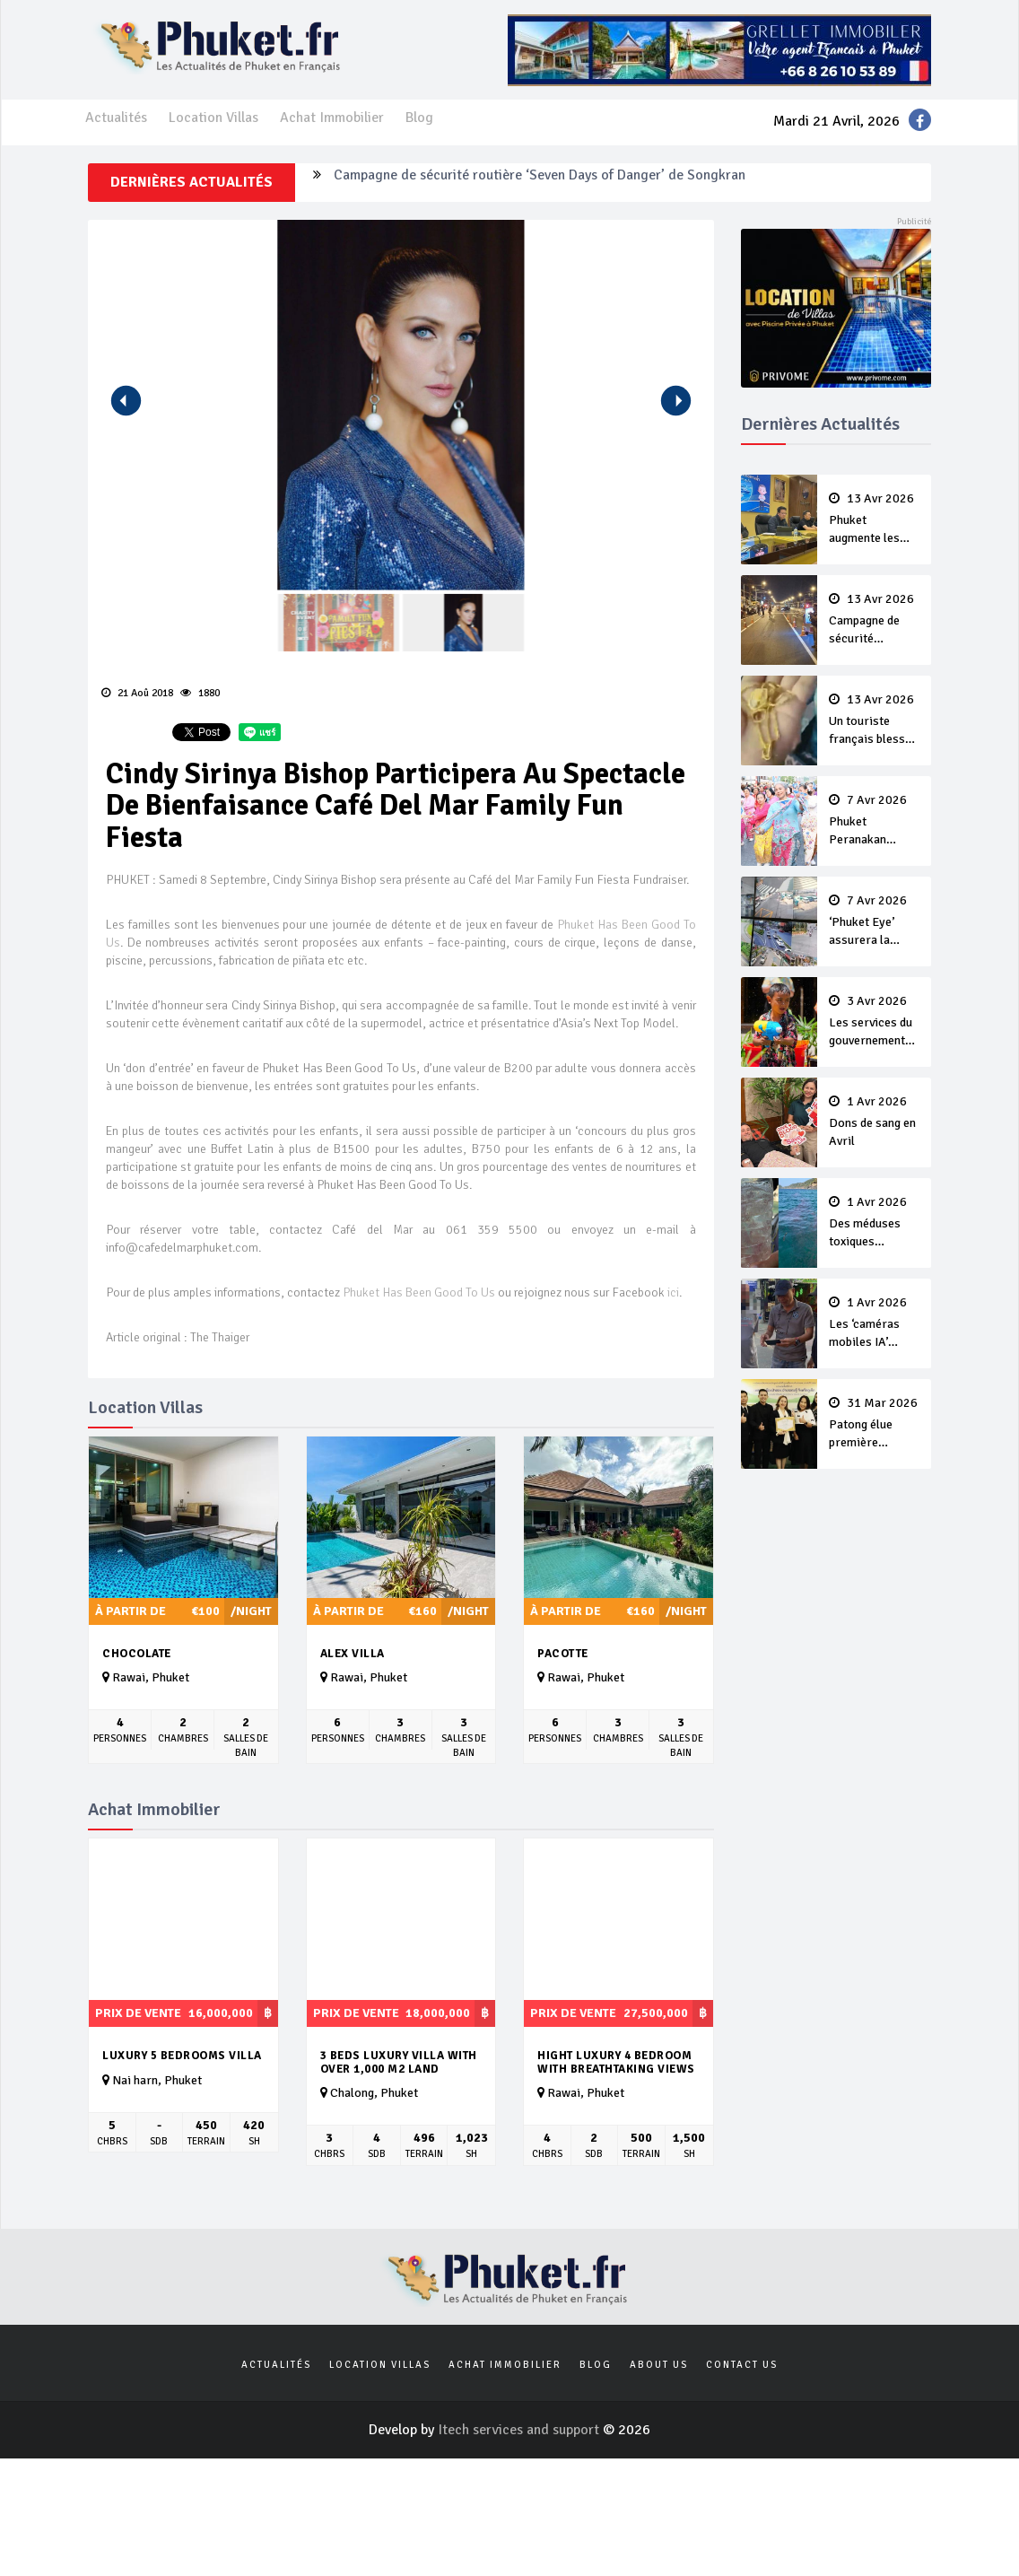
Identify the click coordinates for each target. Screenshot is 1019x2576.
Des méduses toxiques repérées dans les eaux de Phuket (874, 1223)
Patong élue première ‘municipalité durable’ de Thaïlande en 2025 (874, 1424)
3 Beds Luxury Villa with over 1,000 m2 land (398, 2062)
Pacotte (562, 1653)
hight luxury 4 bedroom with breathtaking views (616, 2062)
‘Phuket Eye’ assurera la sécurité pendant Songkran (874, 921)
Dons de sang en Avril (874, 1121)
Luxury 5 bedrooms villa (182, 2055)
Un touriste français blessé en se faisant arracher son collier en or (874, 720)
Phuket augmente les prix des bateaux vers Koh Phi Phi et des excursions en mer (874, 519)
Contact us (742, 2365)
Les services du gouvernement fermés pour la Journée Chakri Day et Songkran (874, 1022)
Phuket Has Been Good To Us (420, 1292)
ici (673, 1292)
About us (659, 2365)
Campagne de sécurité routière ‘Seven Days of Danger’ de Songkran (539, 182)
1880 (200, 693)
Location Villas (213, 118)
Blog (419, 118)
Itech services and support (520, 2430)
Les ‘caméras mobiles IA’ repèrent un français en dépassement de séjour (874, 1323)
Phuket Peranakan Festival (874, 821)
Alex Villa (352, 1653)
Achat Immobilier (332, 118)
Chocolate (136, 1653)
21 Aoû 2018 (137, 693)
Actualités (116, 118)
